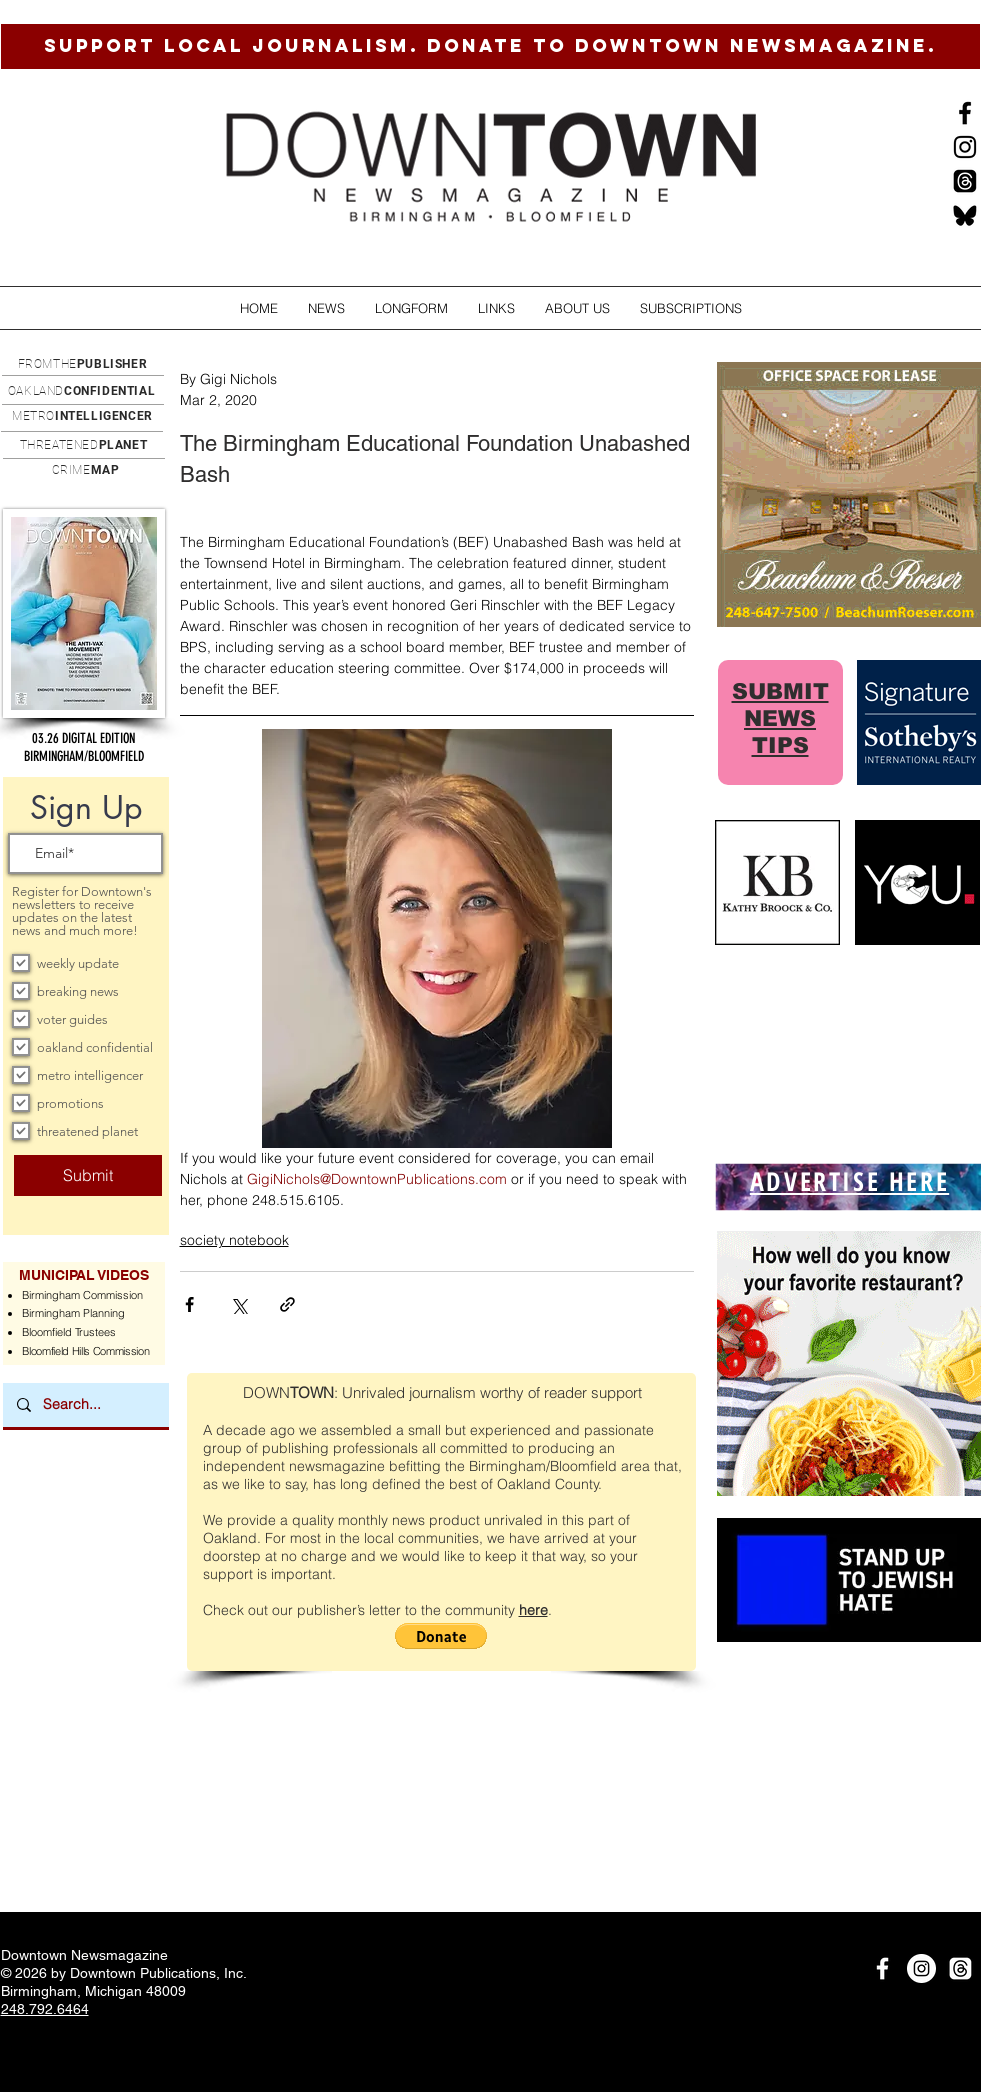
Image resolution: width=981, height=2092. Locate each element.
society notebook (234, 1240)
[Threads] (965, 181)
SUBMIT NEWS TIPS (780, 718)
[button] (326, 308)
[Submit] (88, 1175)
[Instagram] (965, 147)
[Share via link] (287, 1304)
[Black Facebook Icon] (965, 113)
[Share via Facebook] (189, 1304)
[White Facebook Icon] (882, 1968)
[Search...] (85, 1405)
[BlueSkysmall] (965, 215)
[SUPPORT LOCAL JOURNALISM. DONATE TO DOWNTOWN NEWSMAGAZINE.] (490, 46)
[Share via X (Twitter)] (238, 1304)
